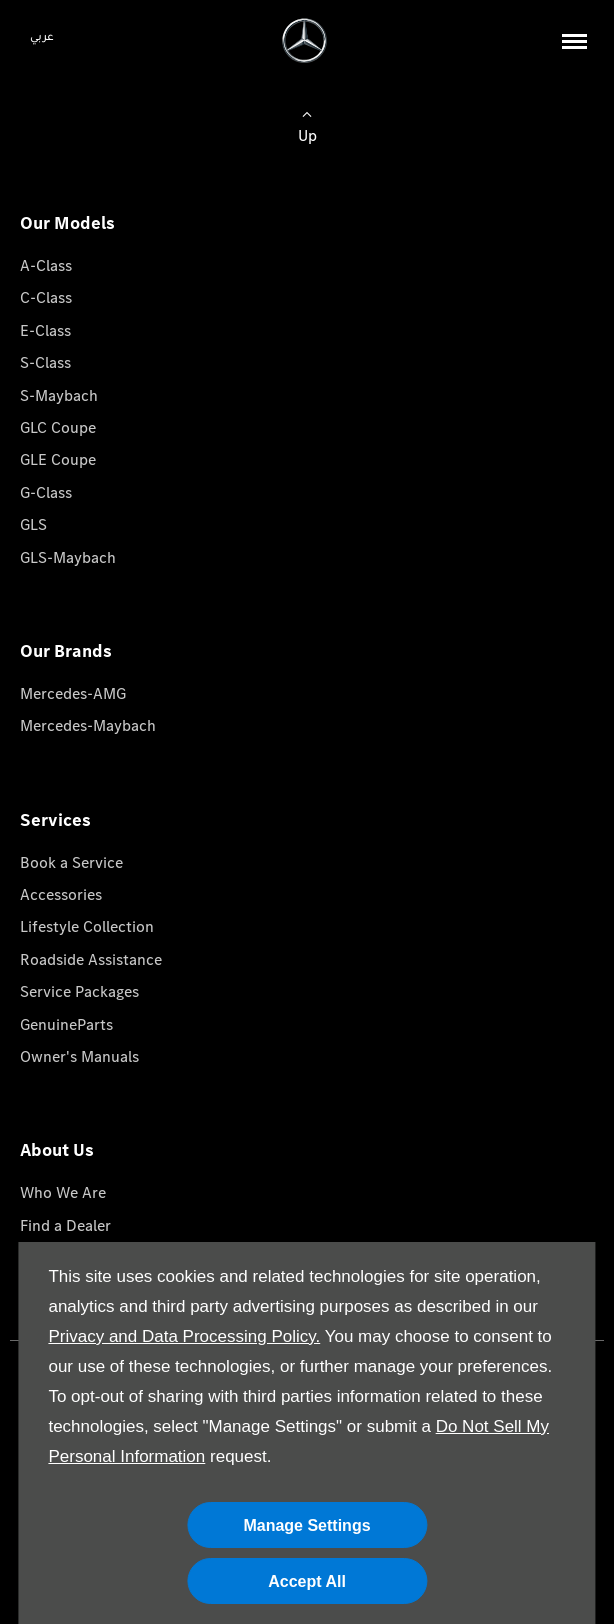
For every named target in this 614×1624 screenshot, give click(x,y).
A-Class (46, 265)
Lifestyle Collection (87, 926)
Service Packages (79, 991)
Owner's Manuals (79, 1056)
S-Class (45, 362)
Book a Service (71, 862)
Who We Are (63, 1192)
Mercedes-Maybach (88, 725)
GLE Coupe (58, 459)
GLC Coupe (58, 427)
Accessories (61, 894)
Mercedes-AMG (73, 693)
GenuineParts (66, 1024)
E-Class (45, 330)
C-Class (46, 297)
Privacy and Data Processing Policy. (184, 1336)
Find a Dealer (65, 1225)
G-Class (46, 492)
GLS (33, 524)
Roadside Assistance (91, 959)
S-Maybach (59, 395)
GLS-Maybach (68, 557)
